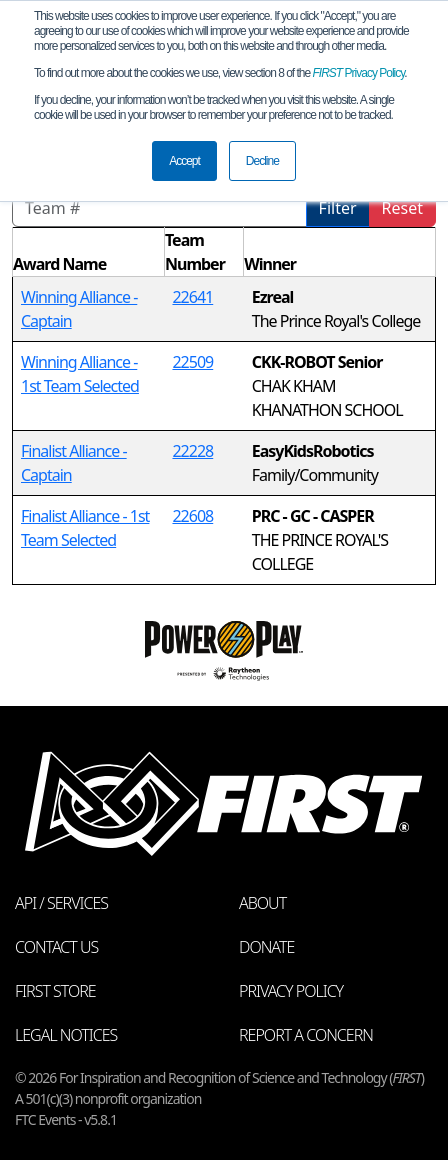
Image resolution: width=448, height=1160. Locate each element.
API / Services (61, 903)
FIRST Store (55, 991)
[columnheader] (89, 252)
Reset (402, 208)
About (262, 903)
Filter (338, 208)
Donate (266, 947)
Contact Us (56, 947)
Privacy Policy (359, 73)
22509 (192, 362)
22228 (192, 451)
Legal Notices (66, 1035)
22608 (192, 516)
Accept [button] (184, 161)
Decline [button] (262, 161)
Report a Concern (306, 1035)
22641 (192, 297)
